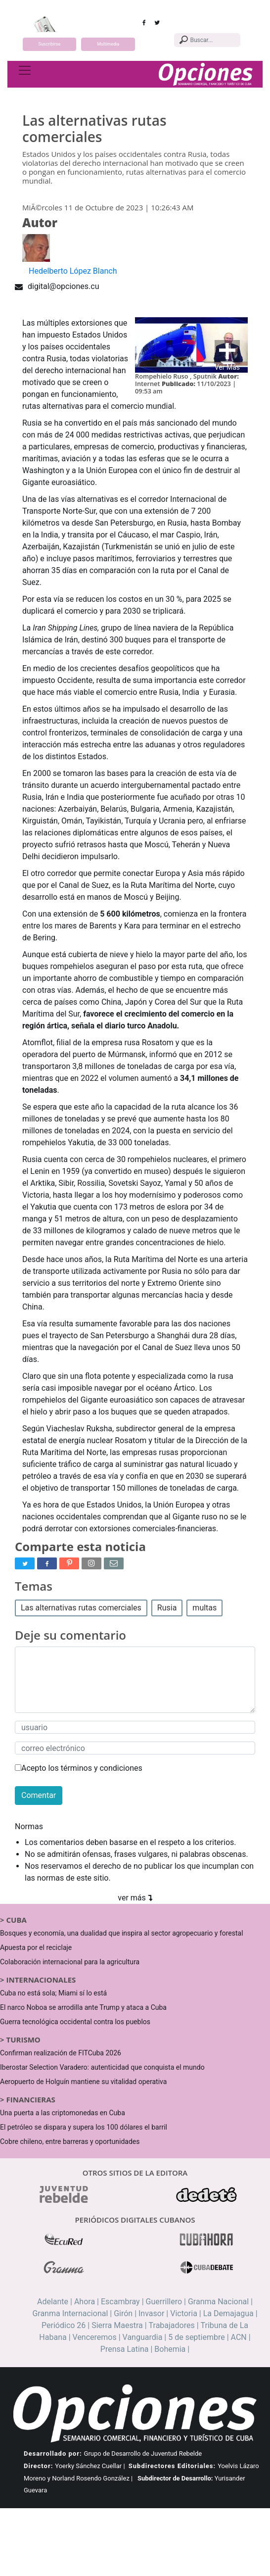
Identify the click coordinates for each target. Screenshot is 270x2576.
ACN (239, 2337)
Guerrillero (164, 2301)
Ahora (84, 2301)
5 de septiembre (196, 2337)
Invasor (151, 2313)
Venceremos (95, 2337)
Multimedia (108, 44)
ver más (135, 1897)
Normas (29, 1826)
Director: (38, 2466)
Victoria (183, 2313)
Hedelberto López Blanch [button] (73, 271)
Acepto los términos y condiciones (78, 1768)
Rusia (167, 1607)
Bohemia (169, 2349)
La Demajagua (228, 2313)
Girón (123, 2313)
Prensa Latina (124, 2349)
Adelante (52, 2301)
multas (204, 1607)
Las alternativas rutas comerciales (81, 1607)
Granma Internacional (70, 2313)
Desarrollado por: (53, 2453)
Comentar (38, 1795)
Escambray (120, 2301)
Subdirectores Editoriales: (172, 2466)
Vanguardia (143, 2337)
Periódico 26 (64, 2325)
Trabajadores (172, 2325)
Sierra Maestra (117, 2325)
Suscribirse (50, 44)
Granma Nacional (218, 2301)
